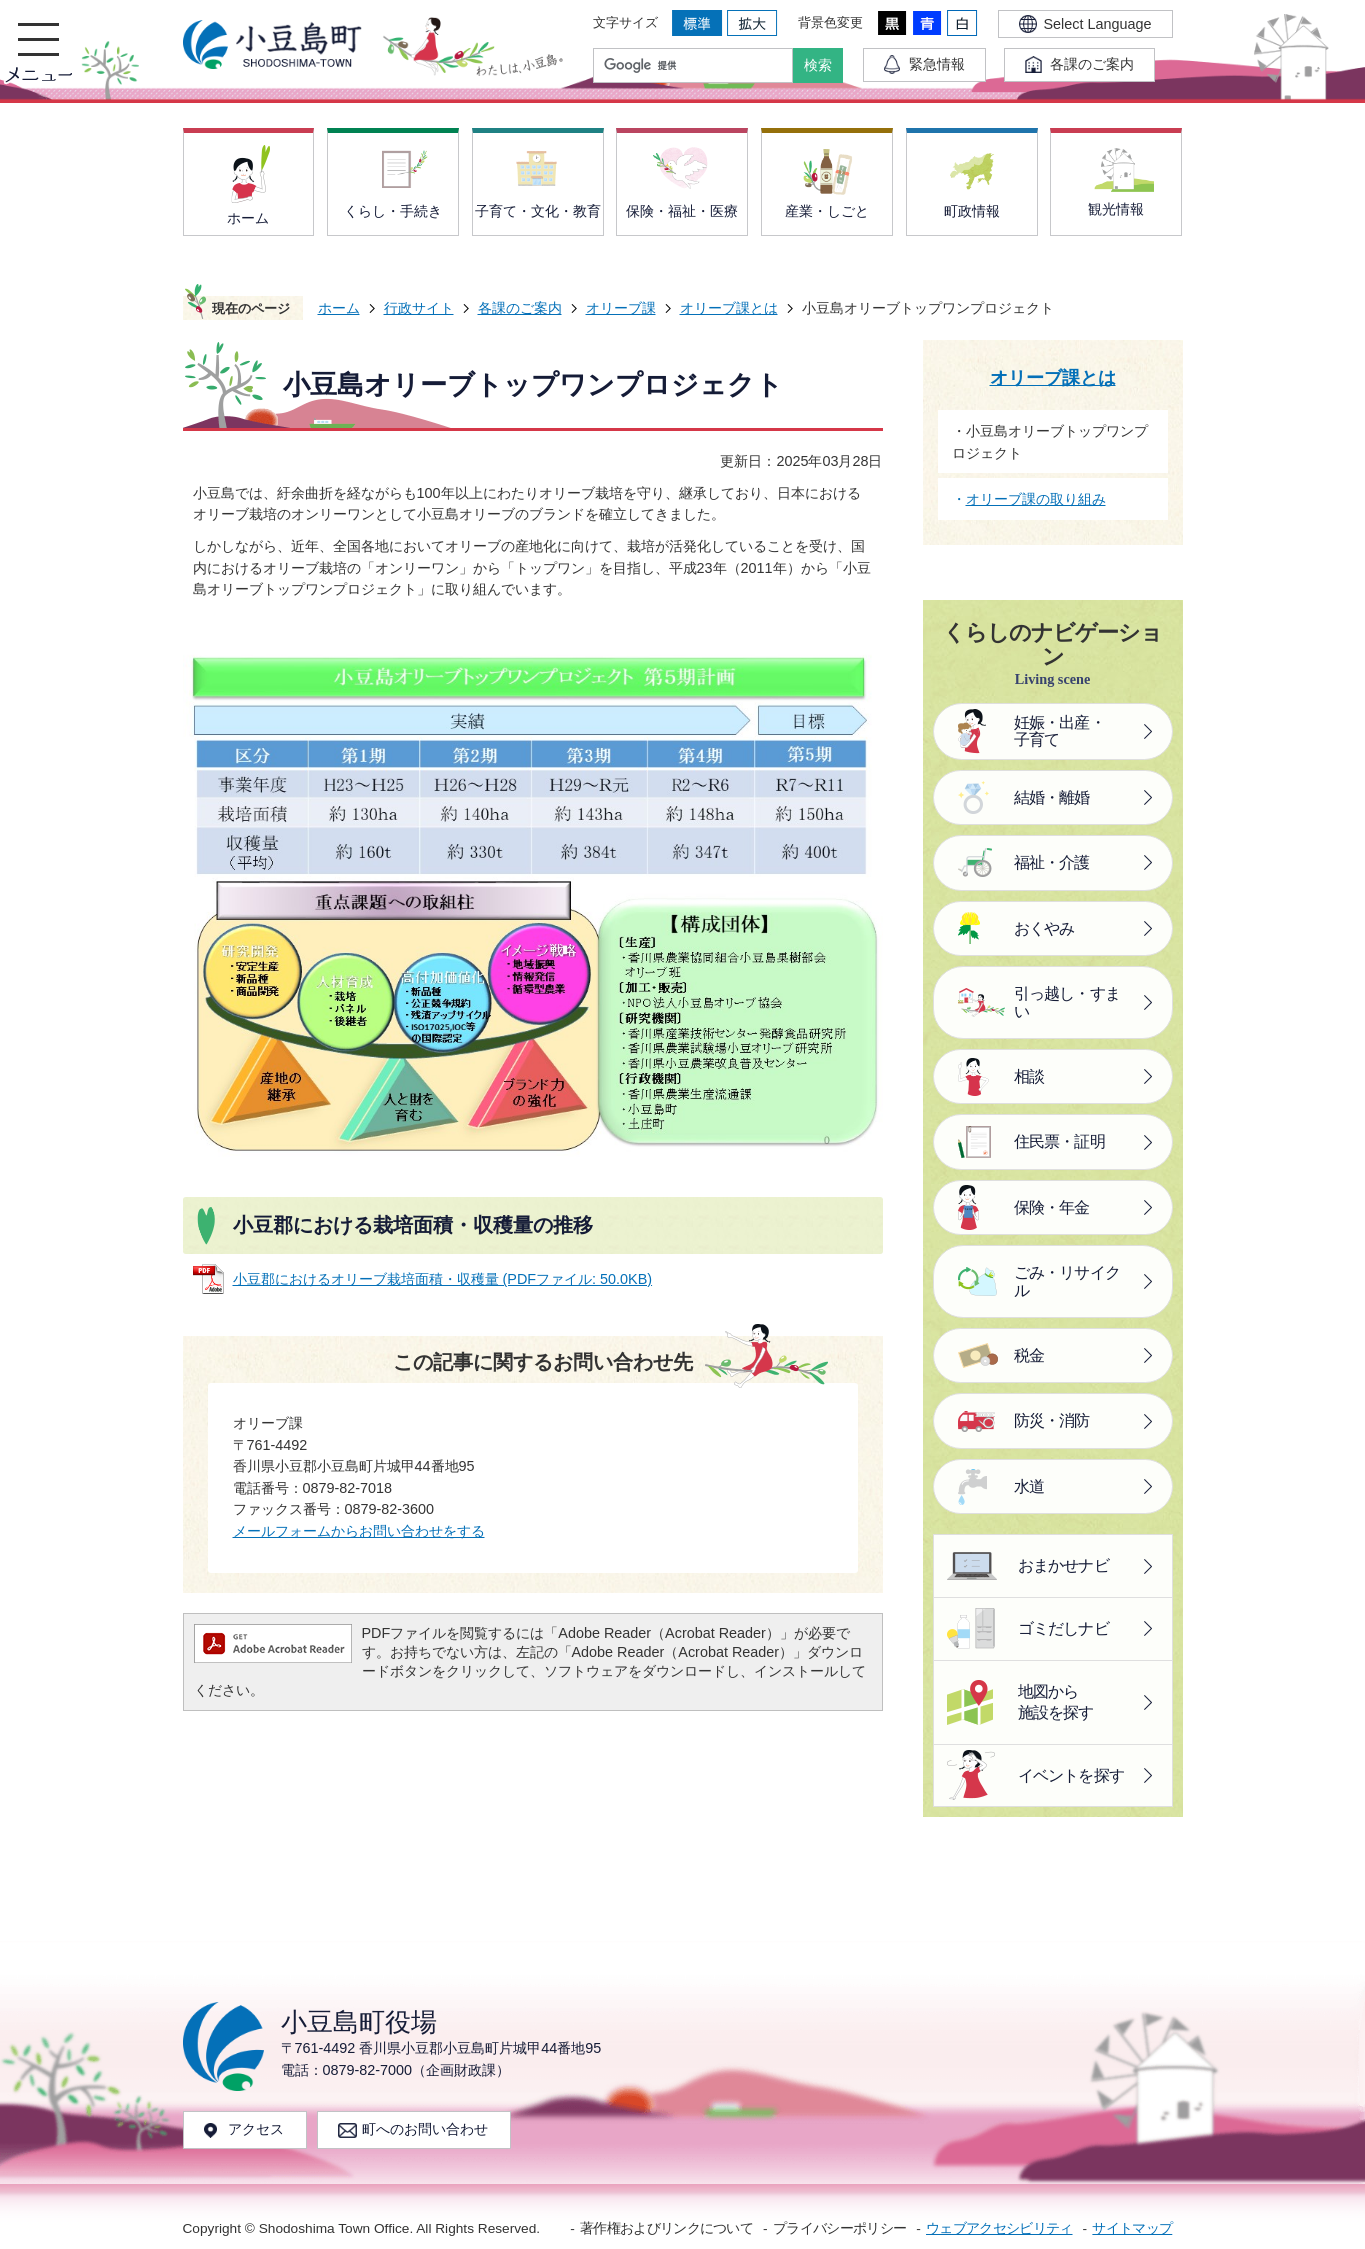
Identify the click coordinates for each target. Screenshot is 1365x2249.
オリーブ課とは (729, 308)
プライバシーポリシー (839, 2228)
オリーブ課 (621, 308)
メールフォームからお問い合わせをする (359, 1531)
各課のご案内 (520, 308)
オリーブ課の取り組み (1036, 499)
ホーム (339, 308)
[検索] (698, 65)
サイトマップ (1132, 2228)
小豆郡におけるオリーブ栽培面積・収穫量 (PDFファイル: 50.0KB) (443, 1279)
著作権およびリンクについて (666, 2228)
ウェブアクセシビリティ (999, 2228)
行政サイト (419, 308)
